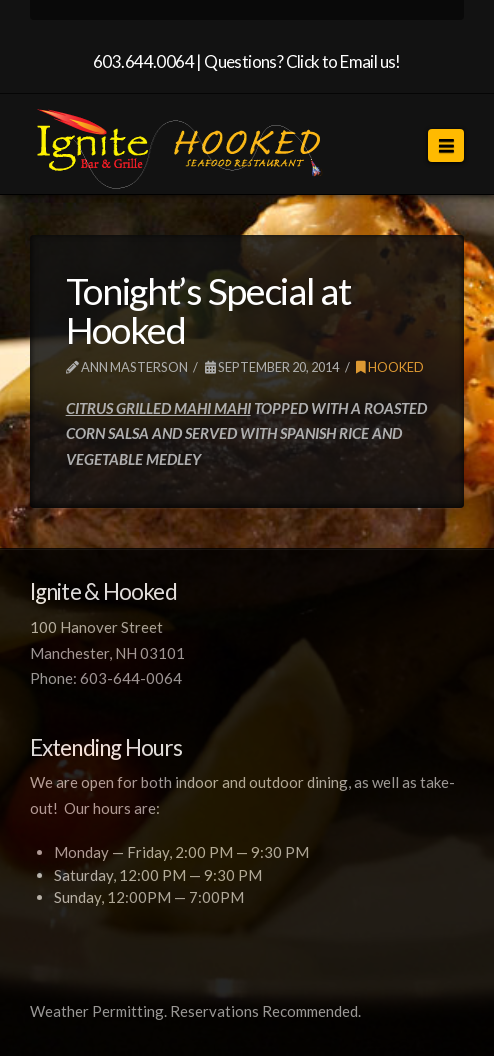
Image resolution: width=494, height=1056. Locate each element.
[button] (446, 145)
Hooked (390, 367)
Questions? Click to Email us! (302, 61)
